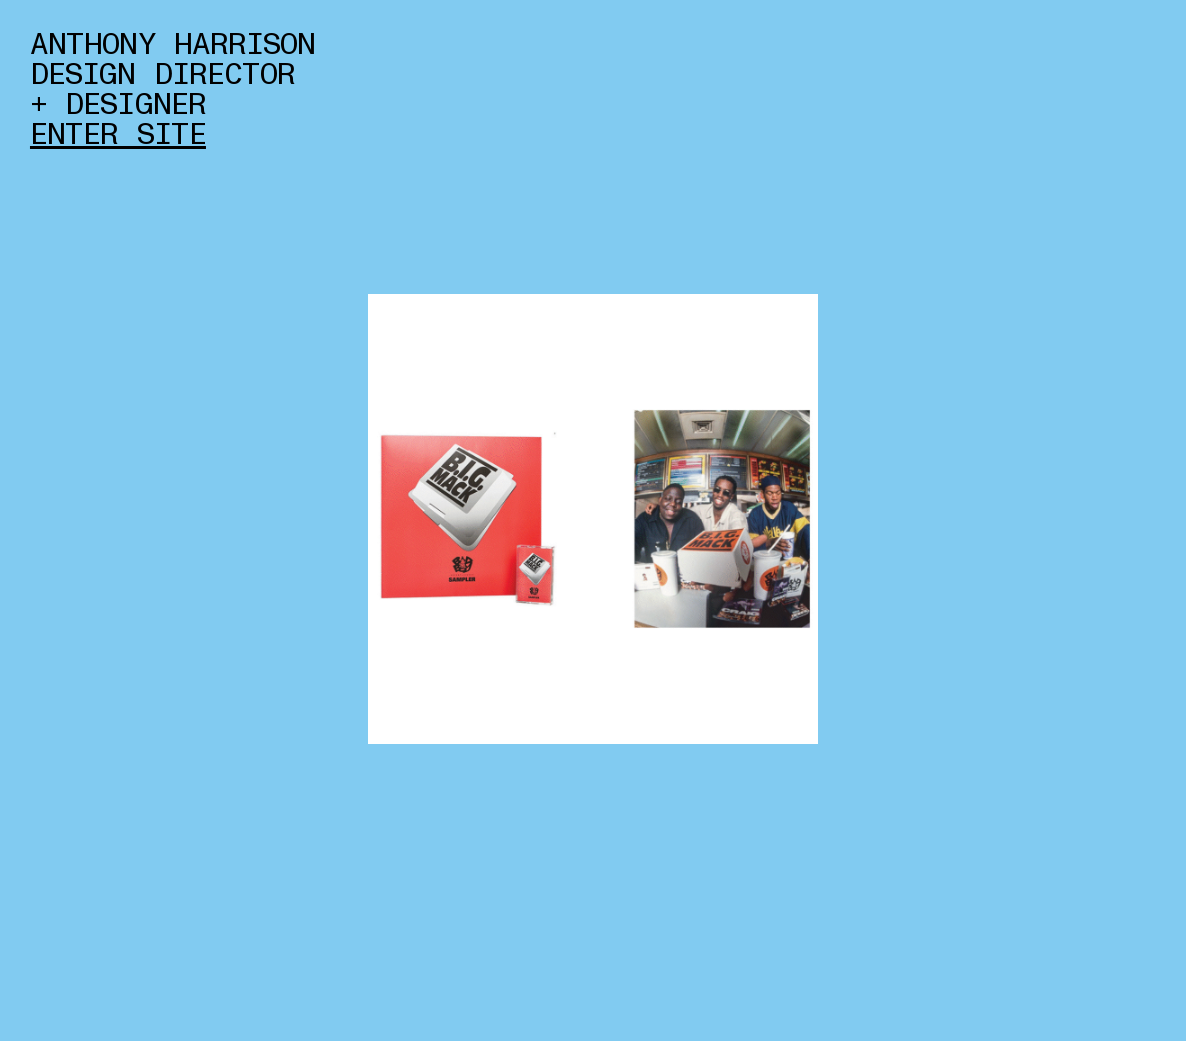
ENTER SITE (118, 134)
